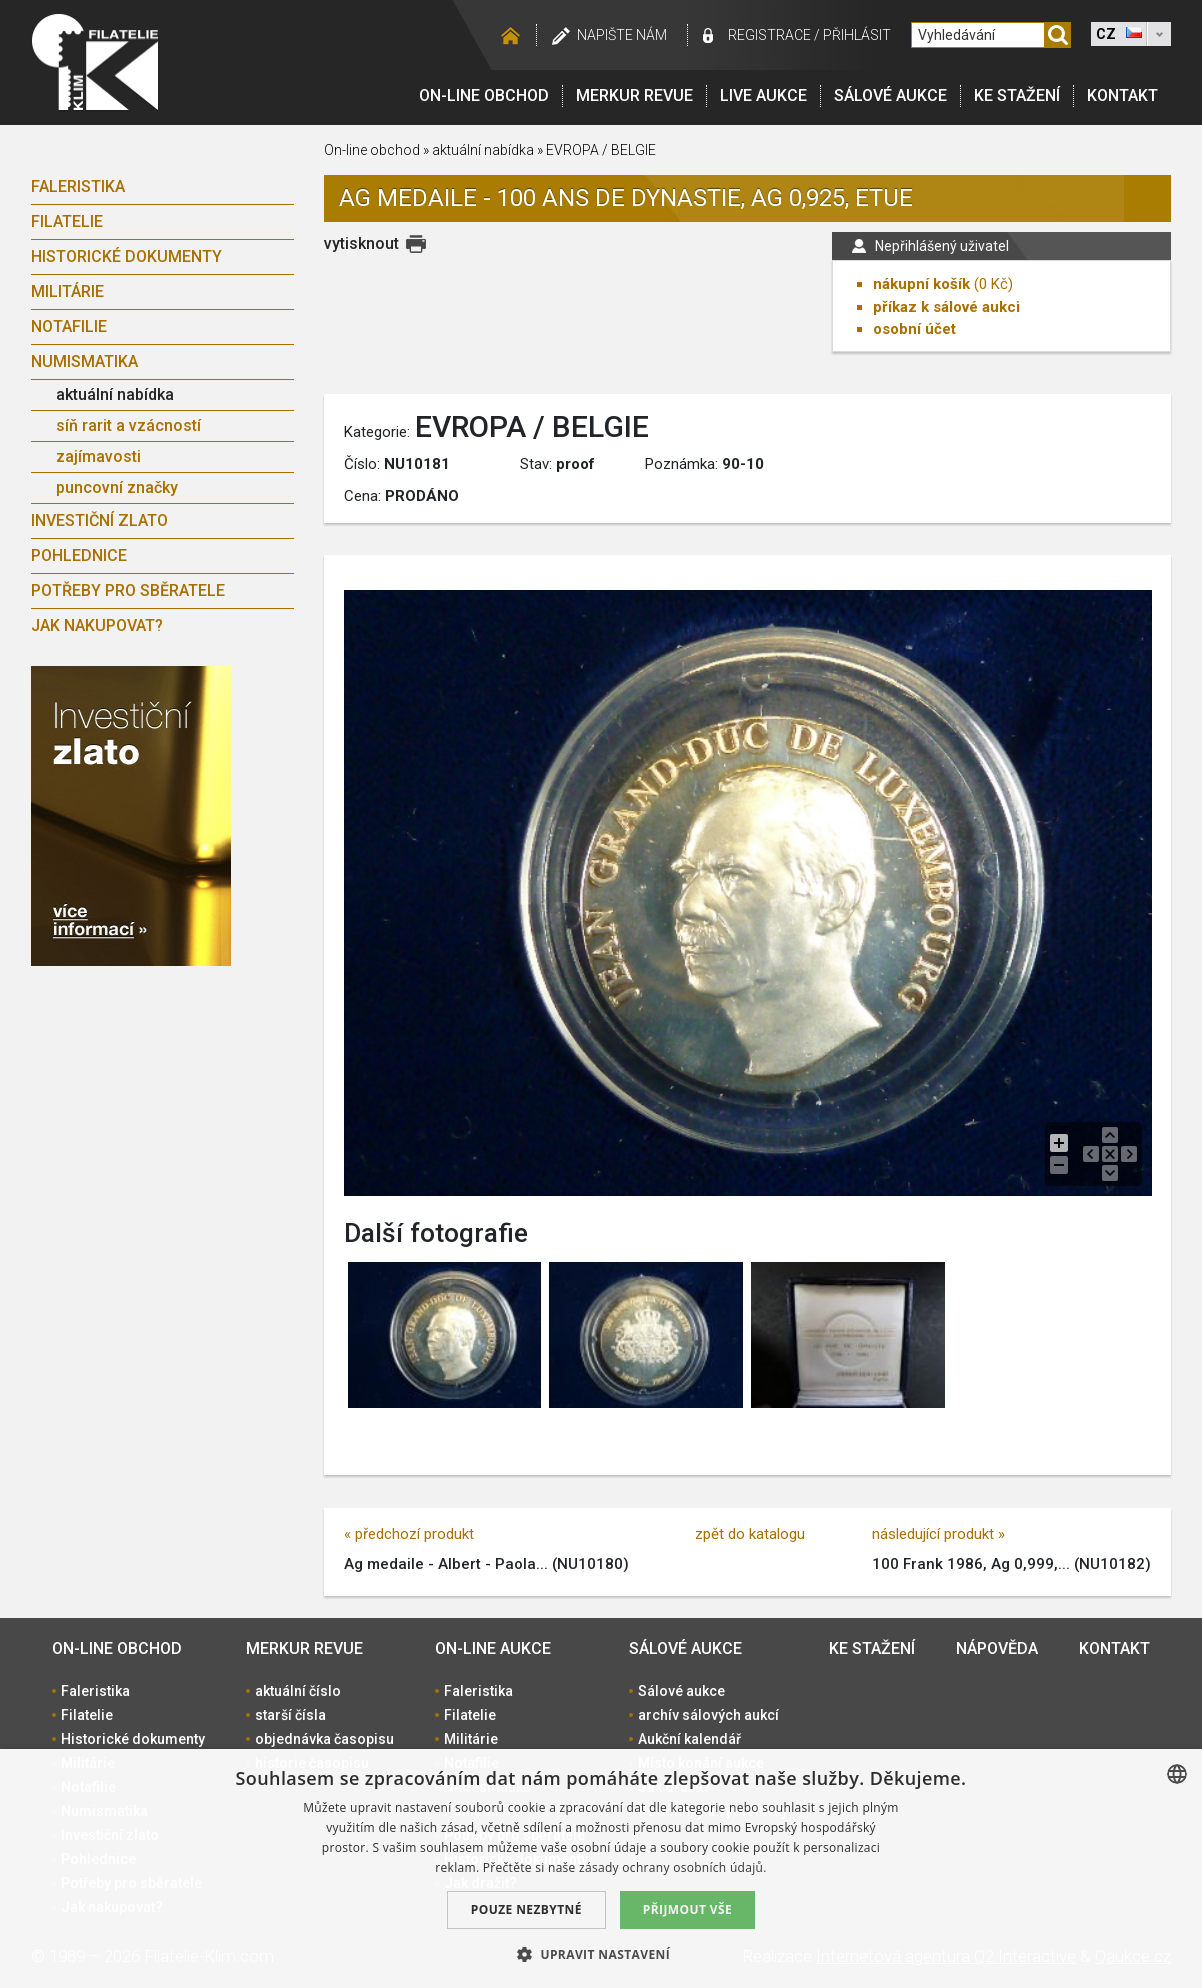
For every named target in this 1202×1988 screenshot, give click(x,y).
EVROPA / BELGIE (601, 150)
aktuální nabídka (115, 394)
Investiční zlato (99, 520)
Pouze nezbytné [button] (526, 1909)
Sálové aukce (890, 95)
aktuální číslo (298, 1691)
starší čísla (290, 1715)
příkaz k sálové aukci (946, 307)
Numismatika (84, 361)
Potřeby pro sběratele (128, 590)
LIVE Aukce (763, 95)
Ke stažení (1017, 95)
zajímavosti (98, 456)
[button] (601, 1954)
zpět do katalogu (750, 1534)
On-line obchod (484, 95)
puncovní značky (117, 487)
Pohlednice (79, 555)
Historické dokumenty (126, 256)
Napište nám (622, 35)
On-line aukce (493, 1648)
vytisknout (361, 243)
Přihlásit (857, 35)
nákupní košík (921, 284)
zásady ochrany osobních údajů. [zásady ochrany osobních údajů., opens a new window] (673, 1867)
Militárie (67, 291)
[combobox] (1177, 1774)
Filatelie (67, 221)
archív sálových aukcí (708, 1715)
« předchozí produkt (409, 1534)
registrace (769, 35)
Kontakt (1122, 95)
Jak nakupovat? (97, 625)
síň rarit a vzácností (128, 425)
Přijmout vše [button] (687, 1909)
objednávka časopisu (324, 1739)
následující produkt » (938, 1534)
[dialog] (601, 1868)
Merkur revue (634, 95)
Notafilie (69, 326)
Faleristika (78, 186)
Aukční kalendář (689, 1739)
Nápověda (997, 1648)
